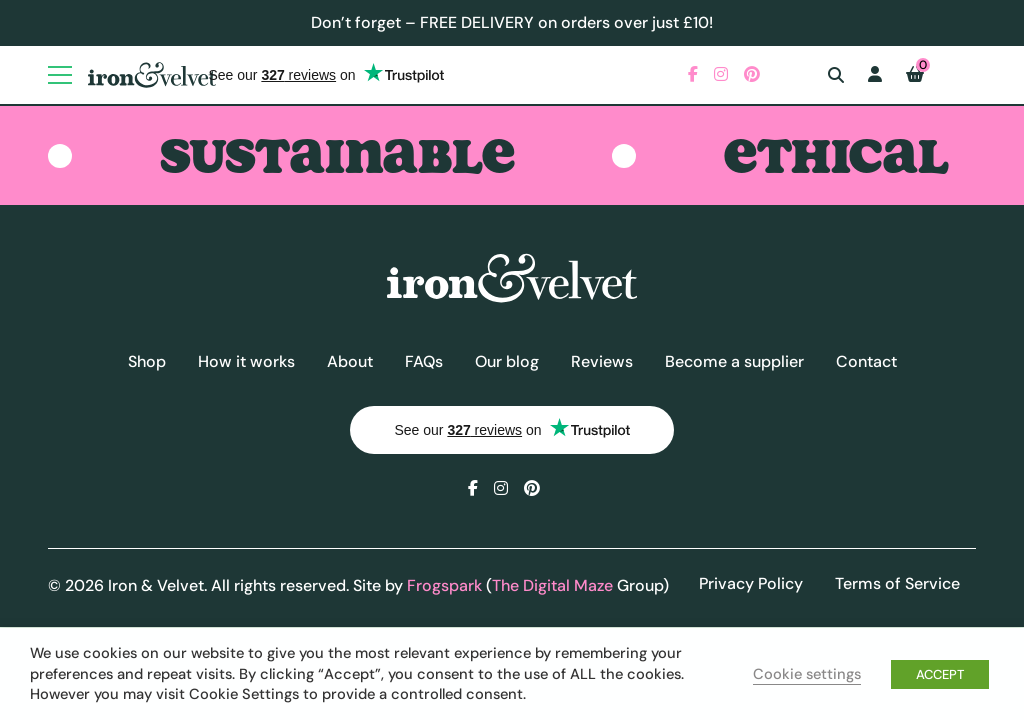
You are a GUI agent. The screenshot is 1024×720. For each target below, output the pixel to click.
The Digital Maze (552, 585)
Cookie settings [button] (807, 674)
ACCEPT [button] (940, 674)
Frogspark (444, 585)
